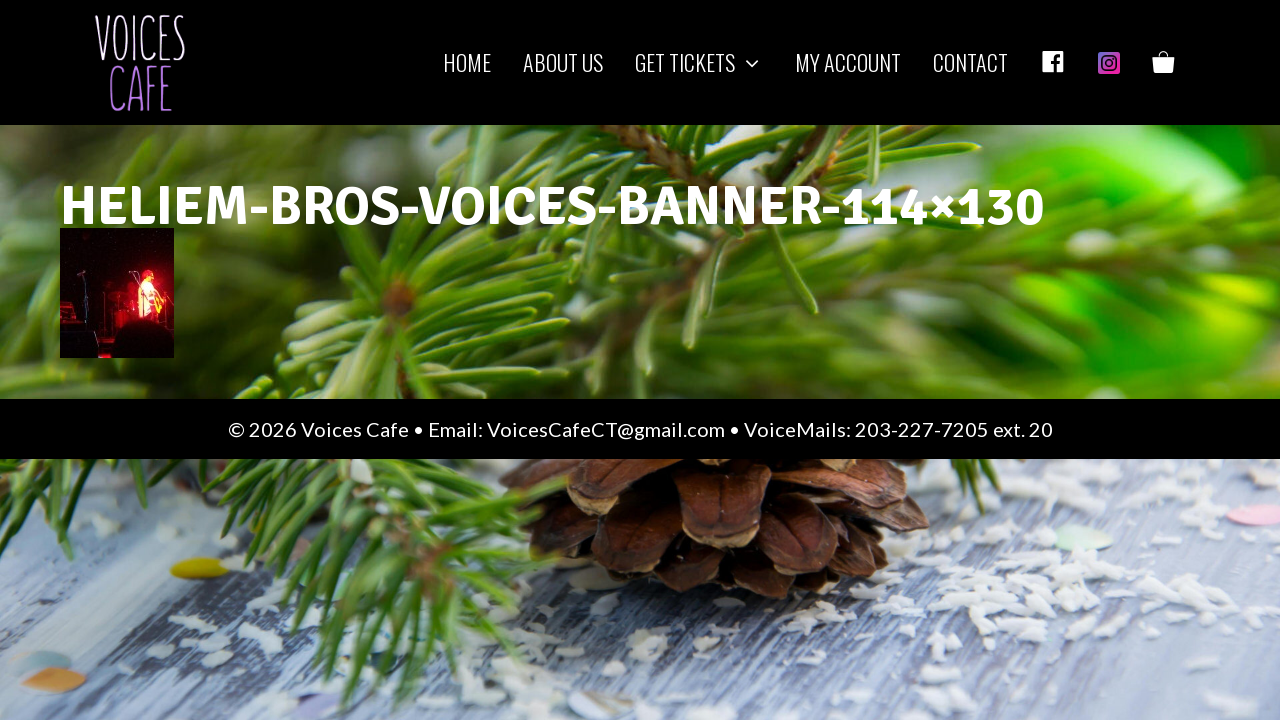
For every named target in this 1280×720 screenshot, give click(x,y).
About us (563, 62)
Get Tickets (707, 62)
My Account (848, 62)
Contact (970, 62)
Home (467, 62)
